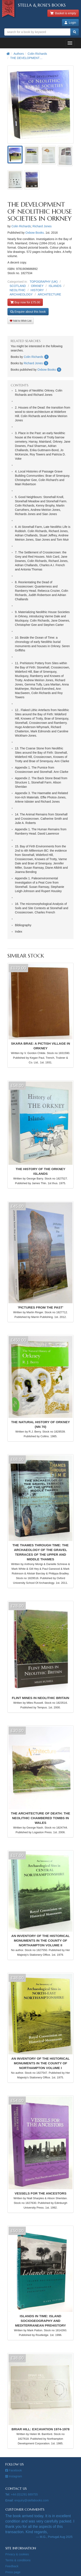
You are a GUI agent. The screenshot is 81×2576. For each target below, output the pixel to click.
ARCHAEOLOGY (21, 294)
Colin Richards (37, 53)
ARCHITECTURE (49, 294)
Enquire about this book (28, 311)
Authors (19, 53)
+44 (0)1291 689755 (24, 2494)
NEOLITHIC (18, 290)
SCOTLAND (18, 286)
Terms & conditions (17, 2560)
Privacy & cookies (17, 2554)
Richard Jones (42, 226)
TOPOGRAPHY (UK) (44, 281)
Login (70, 22)
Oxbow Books (34, 232)
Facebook (13, 2470)
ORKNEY (37, 286)
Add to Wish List (20, 320)
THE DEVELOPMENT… (26, 58)
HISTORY (37, 290)
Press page (12, 2572)
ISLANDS (55, 286)
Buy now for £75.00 (25, 302)
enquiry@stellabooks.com (31, 2500)
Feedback (11, 2566)
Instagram (13, 2476)
